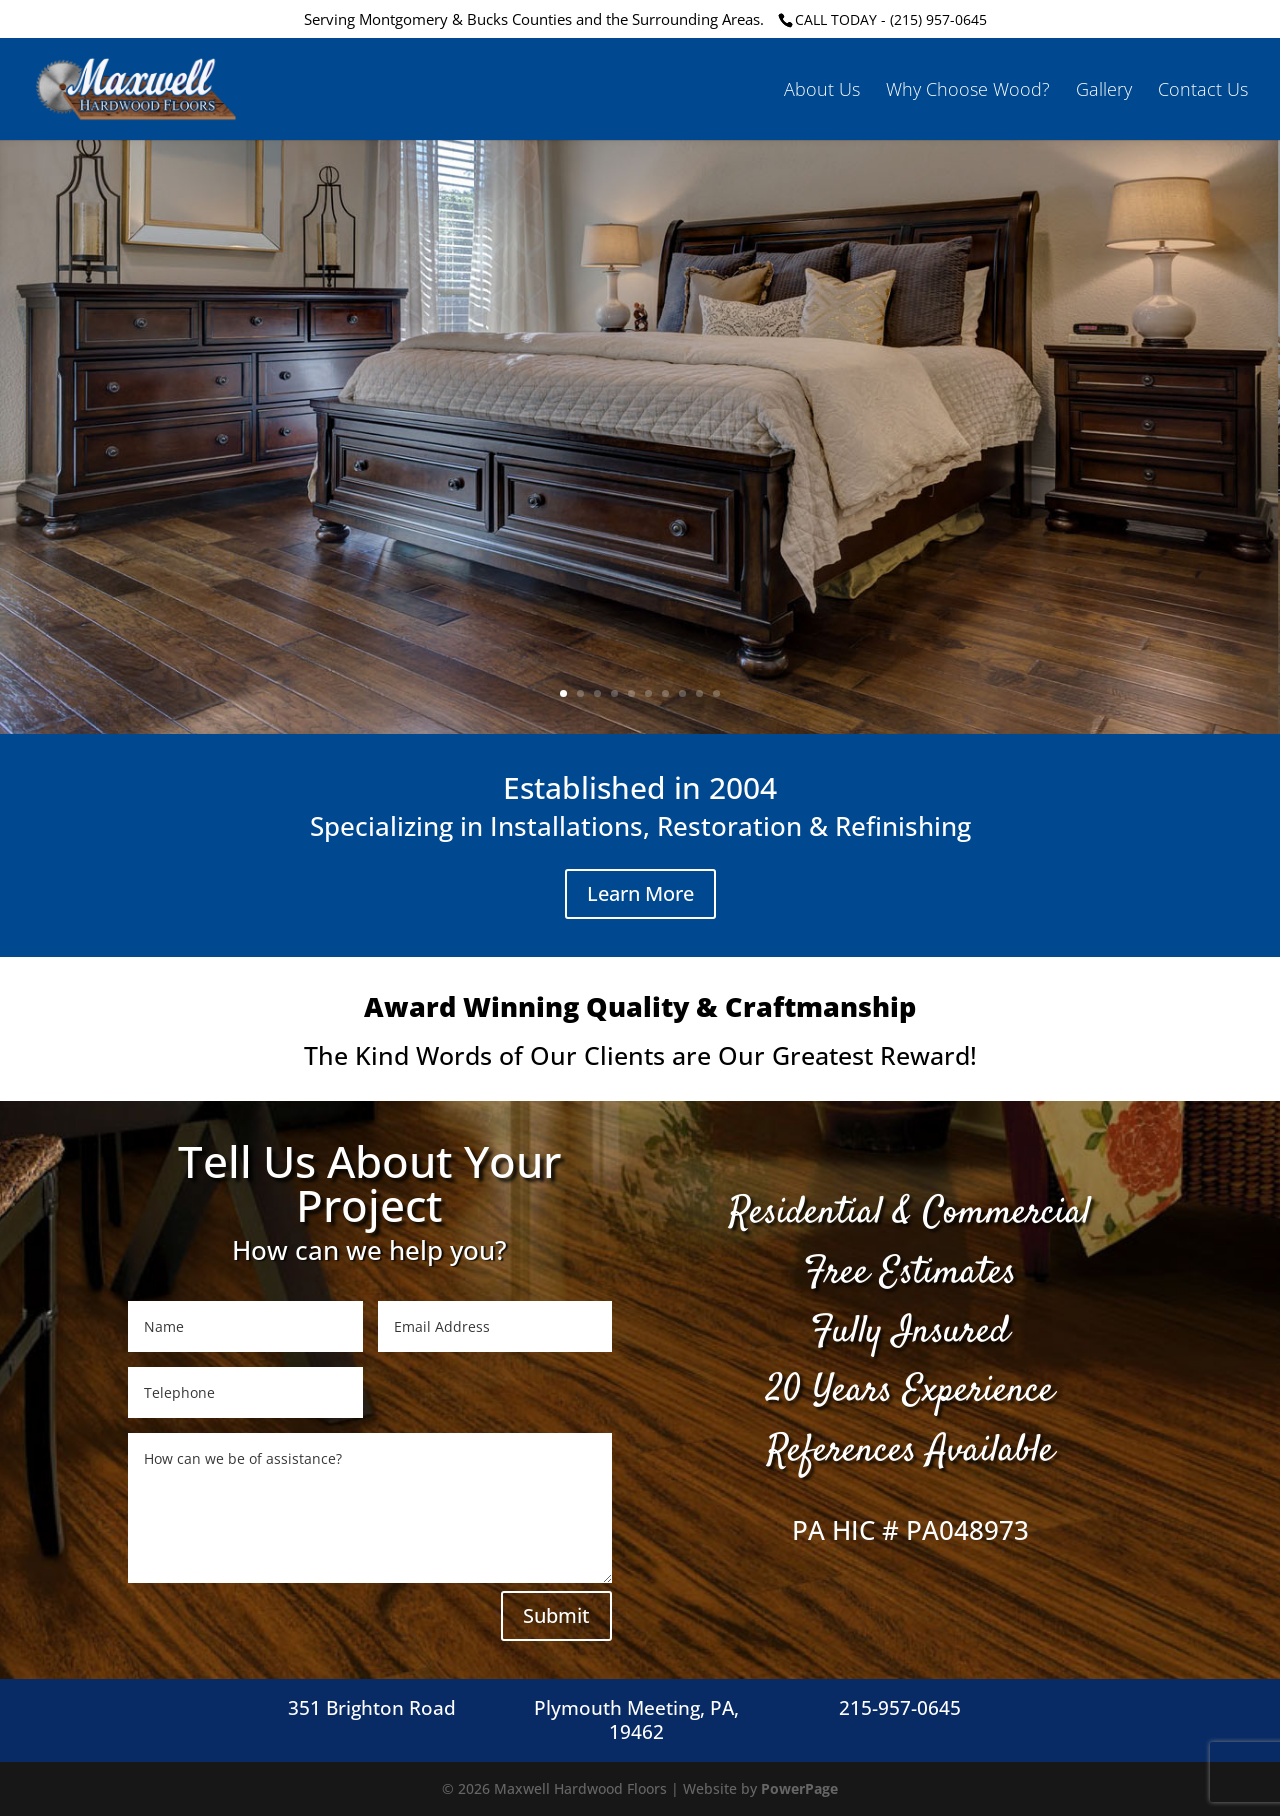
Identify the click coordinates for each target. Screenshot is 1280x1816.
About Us (822, 91)
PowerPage (799, 1788)
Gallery (1104, 91)
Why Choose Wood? (968, 91)
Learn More (640, 893)
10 (716, 693)
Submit (556, 1615)
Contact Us (1203, 91)
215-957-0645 (900, 1708)
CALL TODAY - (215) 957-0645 (891, 19)
